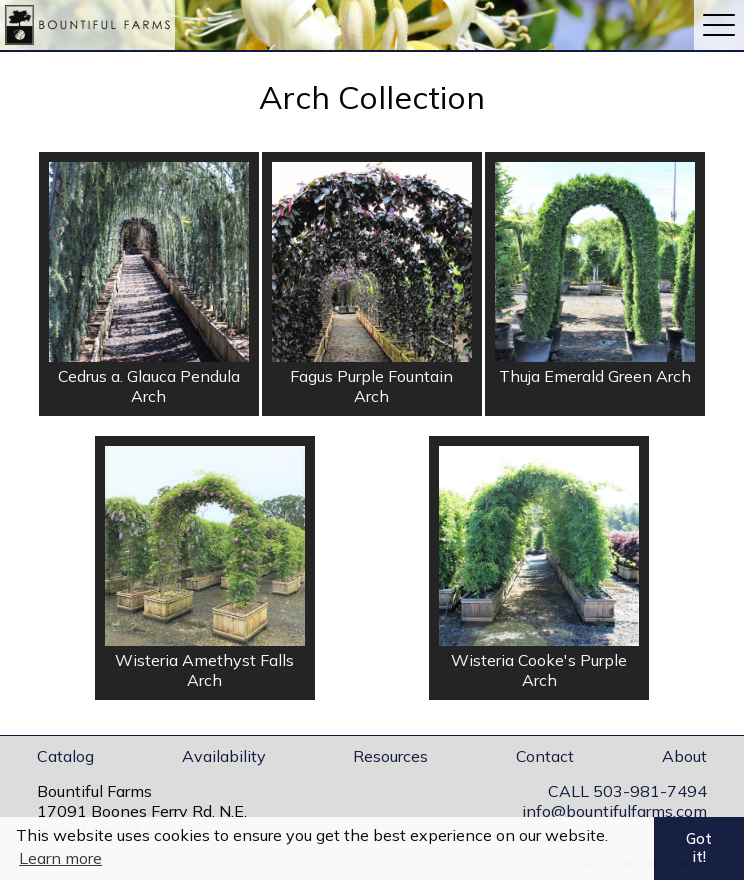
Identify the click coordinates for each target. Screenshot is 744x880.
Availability (224, 756)
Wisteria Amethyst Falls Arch (204, 670)
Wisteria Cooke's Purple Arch (539, 670)
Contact (545, 756)
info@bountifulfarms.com (614, 811)
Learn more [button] (60, 858)
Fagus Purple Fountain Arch (371, 386)
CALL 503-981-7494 (627, 791)
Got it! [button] (699, 848)
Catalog (65, 756)
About (684, 756)
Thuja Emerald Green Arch (595, 376)
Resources (390, 756)
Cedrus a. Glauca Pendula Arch (149, 386)
